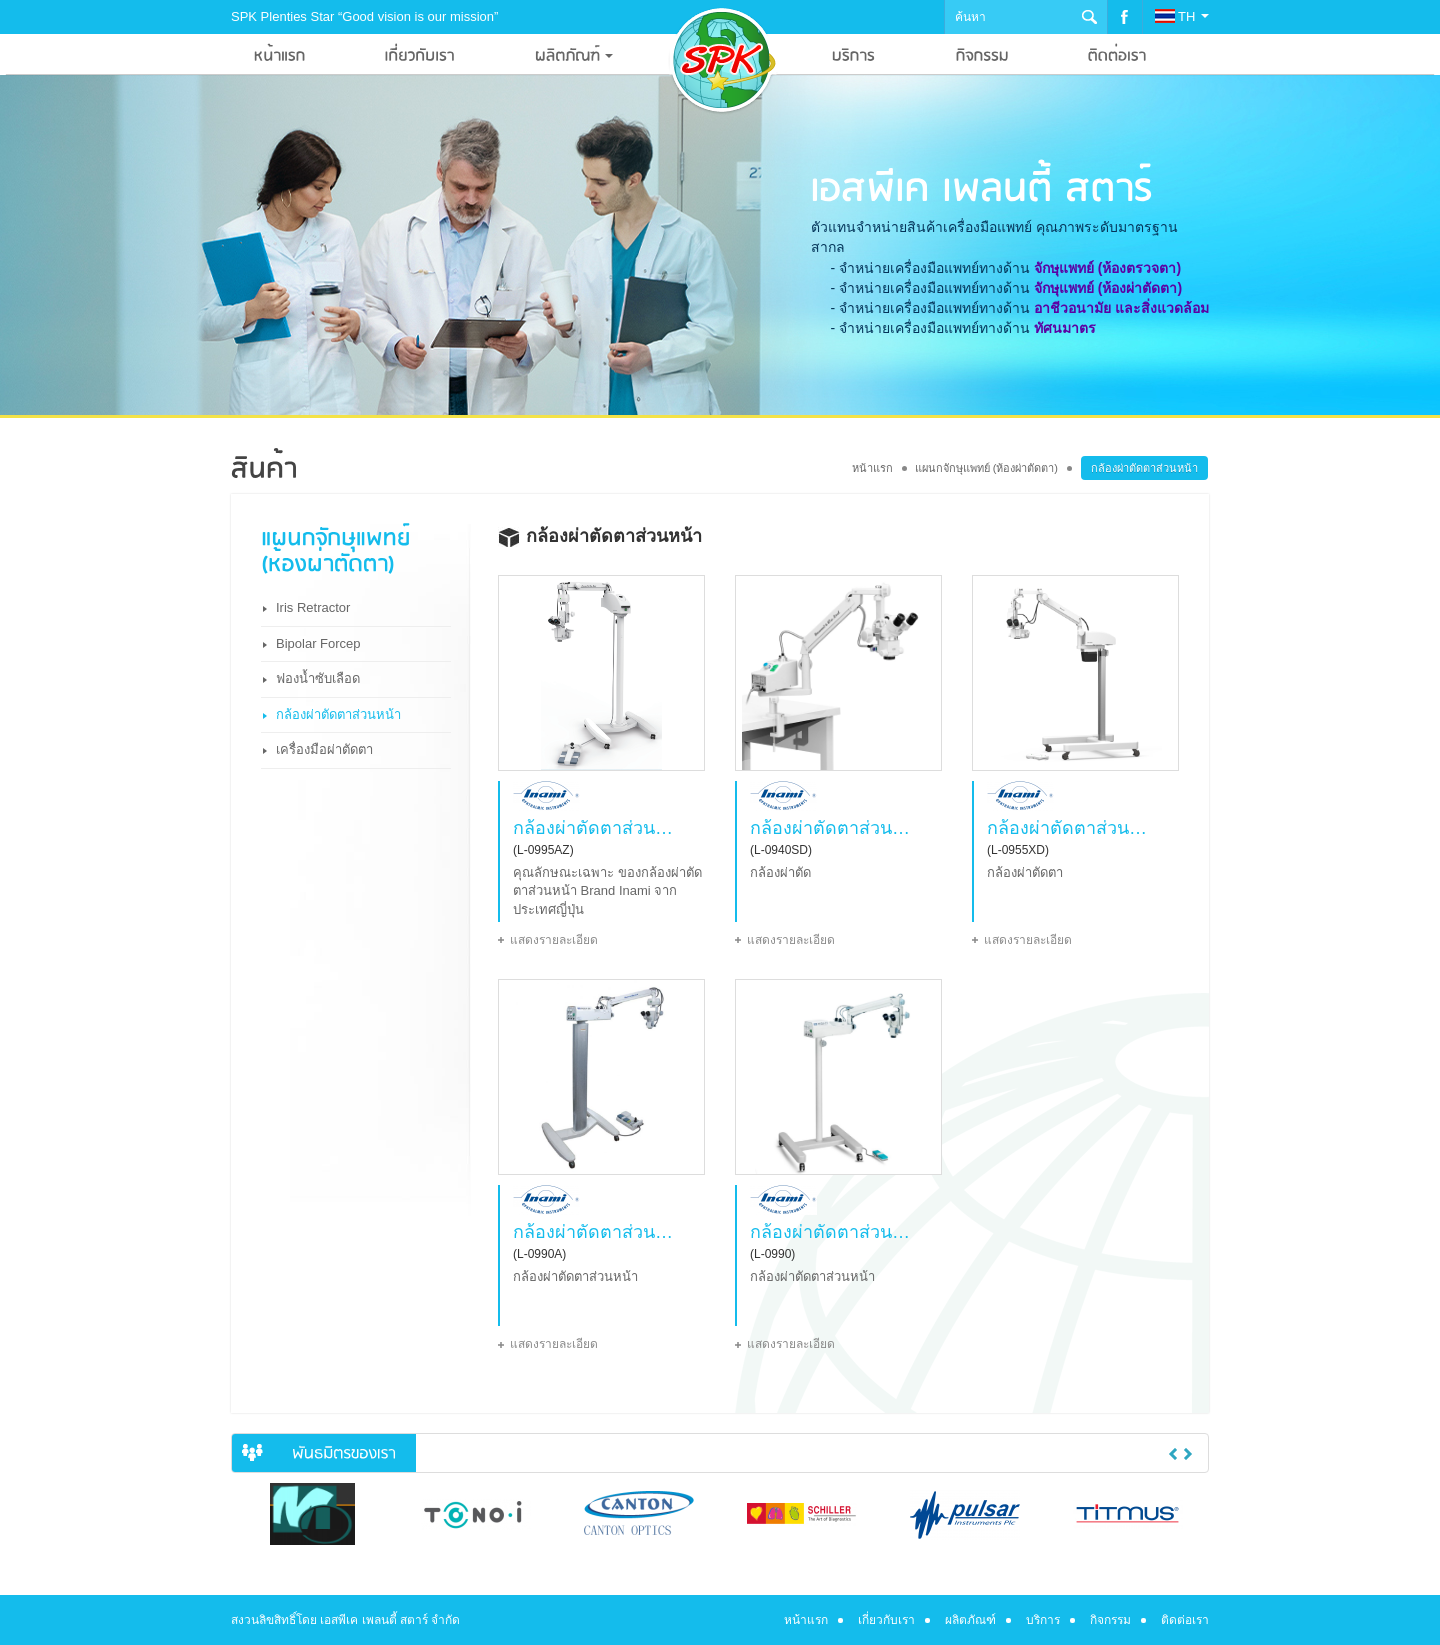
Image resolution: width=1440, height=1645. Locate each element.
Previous (1173, 1454)
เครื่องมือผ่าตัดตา (324, 749)
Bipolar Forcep (318, 643)
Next (1188, 1454)
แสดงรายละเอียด (554, 940)
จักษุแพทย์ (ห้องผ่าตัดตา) (1108, 288)
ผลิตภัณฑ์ (970, 1620)
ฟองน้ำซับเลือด (318, 678)
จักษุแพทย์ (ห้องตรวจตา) (1107, 268)
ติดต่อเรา (1185, 1620)
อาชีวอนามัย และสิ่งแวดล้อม (1121, 308)
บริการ (1043, 1620)
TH (1182, 16)
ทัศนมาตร (1065, 328)
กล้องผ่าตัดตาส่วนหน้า (338, 714)
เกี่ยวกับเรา (886, 1620)
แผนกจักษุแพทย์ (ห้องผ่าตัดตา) (986, 468)
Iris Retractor (313, 607)
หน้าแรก (872, 468)
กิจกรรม (1110, 1620)
